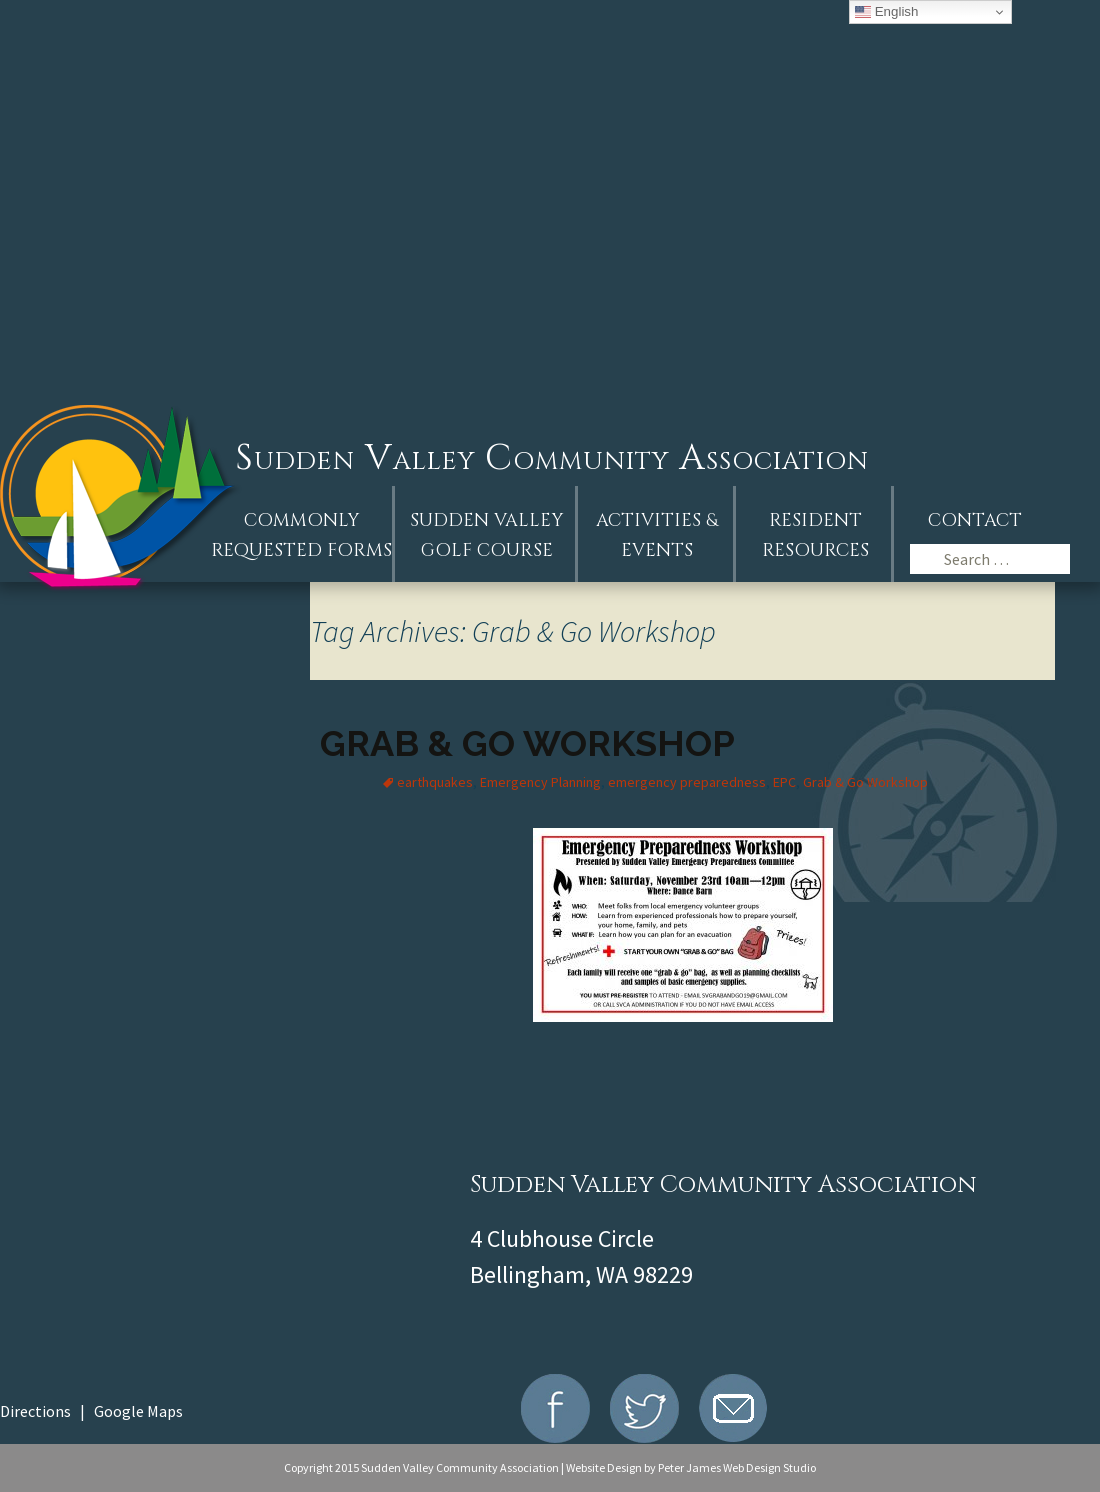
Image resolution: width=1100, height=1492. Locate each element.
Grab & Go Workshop (527, 743)
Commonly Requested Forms (301, 535)
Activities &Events (657, 535)
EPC (784, 782)
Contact (975, 520)
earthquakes (435, 782)
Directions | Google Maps (91, 1411)
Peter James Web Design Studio (737, 1467)
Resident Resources (815, 535)
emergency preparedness (687, 782)
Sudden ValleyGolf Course (486, 535)
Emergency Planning (540, 782)
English (886, 12)
